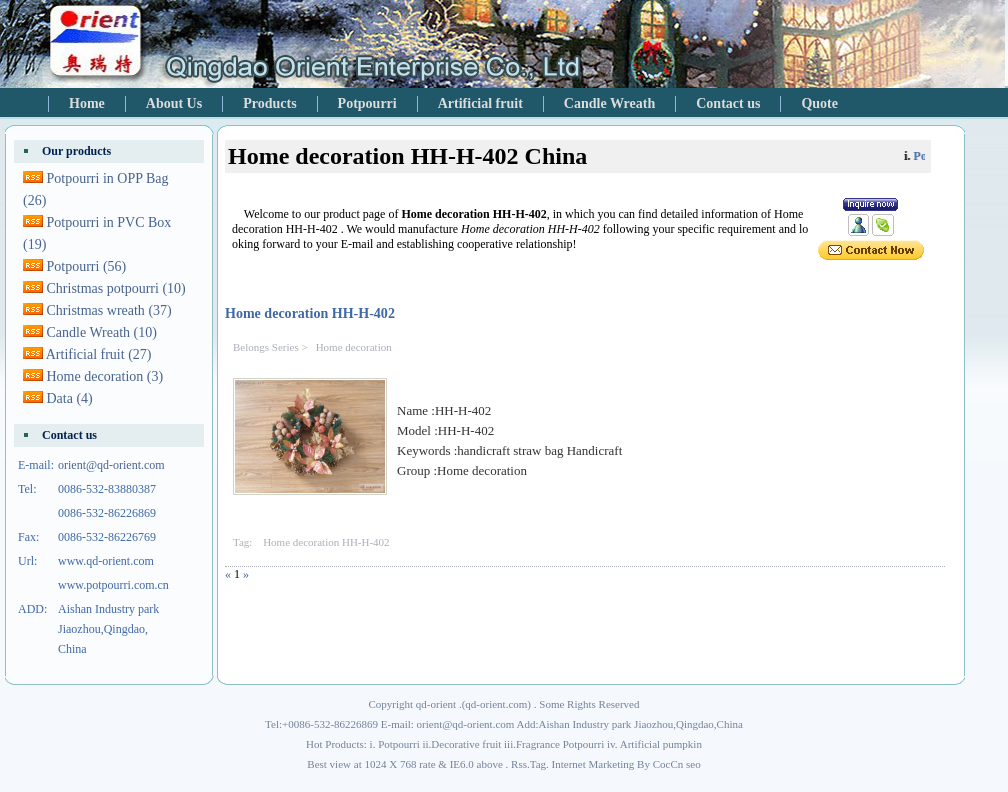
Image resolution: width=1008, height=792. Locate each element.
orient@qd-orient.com (111, 465)
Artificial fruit (480, 103)
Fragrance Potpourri (560, 744)
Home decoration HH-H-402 (310, 313)
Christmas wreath (109, 310)
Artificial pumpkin (661, 744)
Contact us (728, 103)
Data (70, 398)
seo (693, 764)
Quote (819, 103)
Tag (538, 764)
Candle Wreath (609, 103)
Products (269, 103)
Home (87, 103)
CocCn (668, 764)
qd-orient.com (496, 704)
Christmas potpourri (116, 288)
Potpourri (367, 103)
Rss (519, 764)
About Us (174, 103)
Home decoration (354, 347)
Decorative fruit (466, 744)
